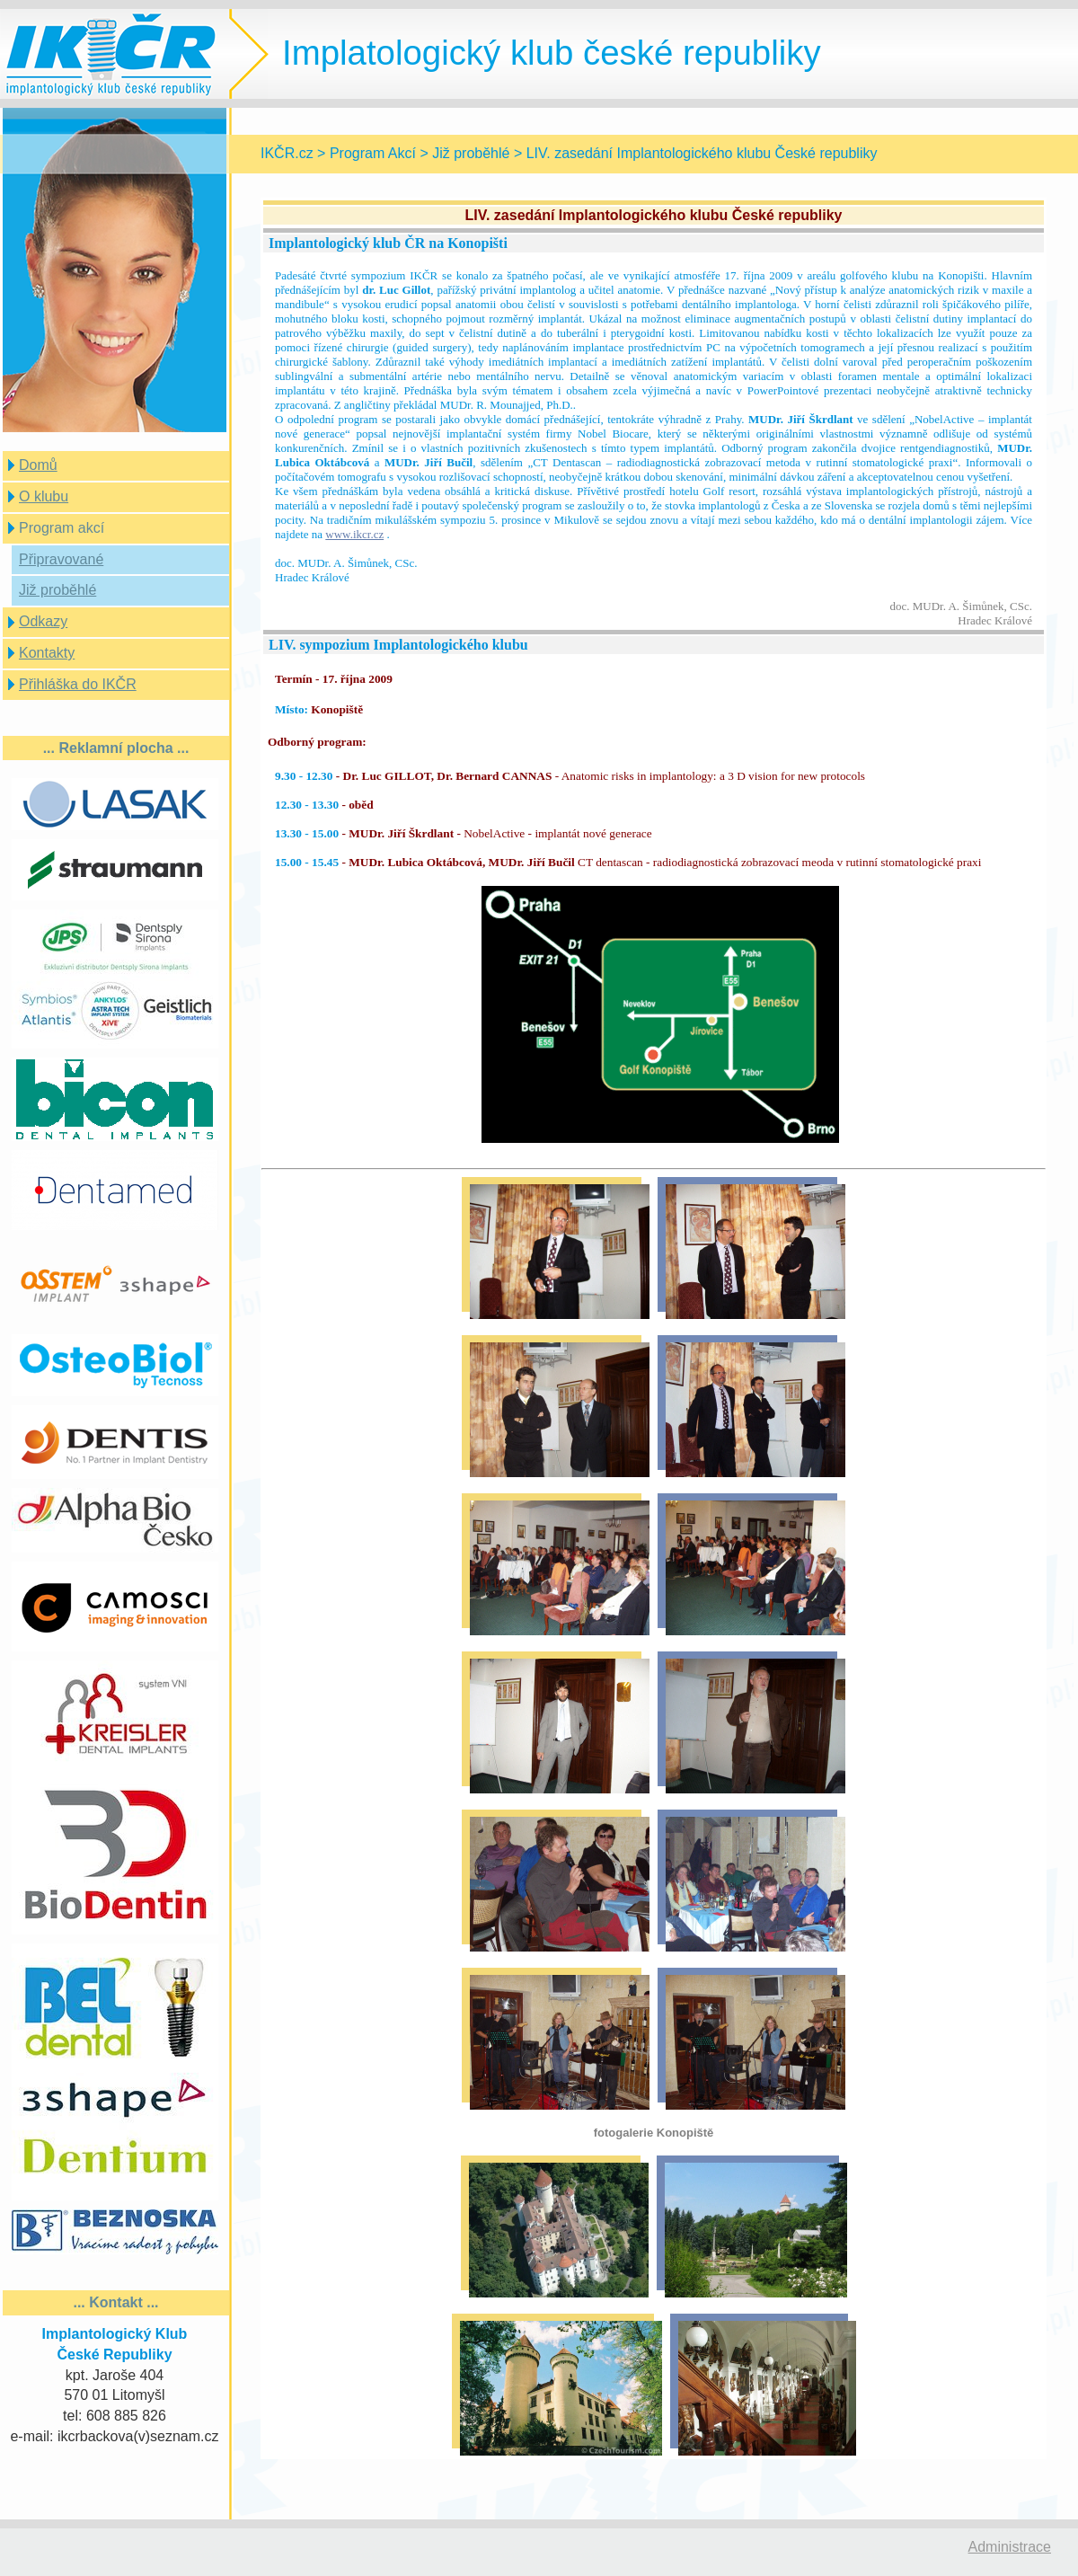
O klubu (43, 496)
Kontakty (47, 652)
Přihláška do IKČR (78, 684)
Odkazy (43, 621)
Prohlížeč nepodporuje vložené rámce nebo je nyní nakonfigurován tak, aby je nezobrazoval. (654, 1328)
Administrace (1009, 2546)
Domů (38, 465)
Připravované (61, 559)
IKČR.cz (287, 153)
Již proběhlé (57, 590)
